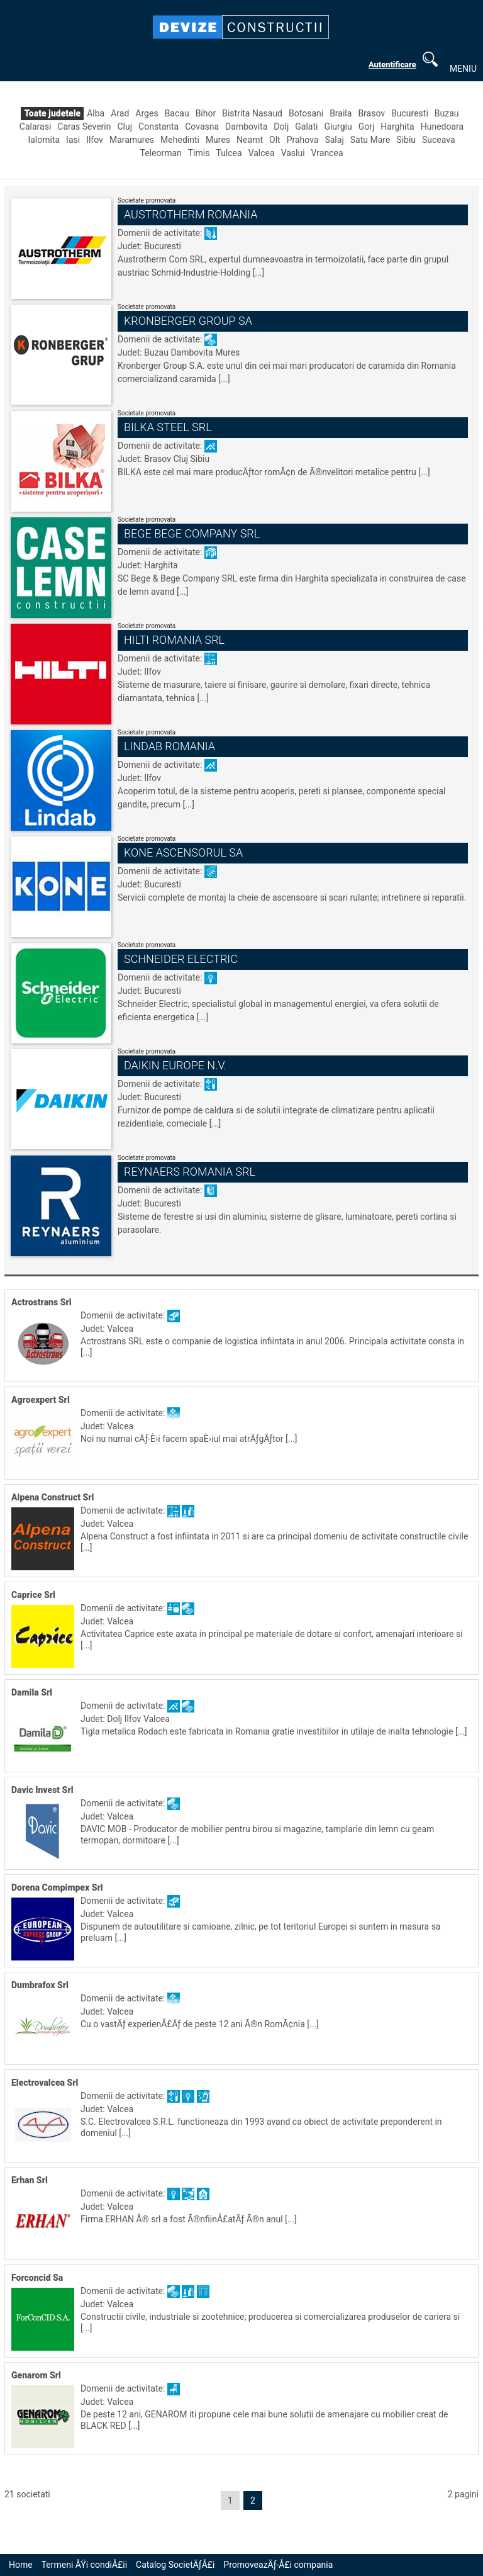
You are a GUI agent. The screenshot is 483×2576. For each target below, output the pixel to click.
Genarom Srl (36, 2375)
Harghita (397, 126)
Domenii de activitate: (161, 233)
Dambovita (246, 126)
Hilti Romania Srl (174, 639)
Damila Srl (31, 1692)
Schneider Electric (181, 958)
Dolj (281, 126)
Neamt (249, 140)
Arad (120, 113)
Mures (218, 140)
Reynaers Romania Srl (189, 1171)
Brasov (371, 113)
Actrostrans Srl (41, 1302)
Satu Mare (370, 140)
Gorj (366, 126)
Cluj (124, 126)
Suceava (438, 140)
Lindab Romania (169, 746)
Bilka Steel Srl (168, 427)
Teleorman (160, 153)
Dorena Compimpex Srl (57, 1887)
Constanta (158, 126)
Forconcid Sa (37, 2278)
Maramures (131, 140)
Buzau (447, 113)
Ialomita (44, 140)
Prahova (303, 140)
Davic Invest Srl (42, 1790)
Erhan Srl (29, 2180)
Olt (274, 140)
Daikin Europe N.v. (175, 1065)
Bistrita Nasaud (252, 113)
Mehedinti (179, 140)
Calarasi (35, 126)
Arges (146, 113)
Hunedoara (442, 126)
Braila (341, 113)
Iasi (73, 140)
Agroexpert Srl (40, 1400)
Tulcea (229, 153)
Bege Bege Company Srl (192, 533)
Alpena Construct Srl (52, 1497)
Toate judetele (52, 113)
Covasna (202, 126)
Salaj (334, 140)
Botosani (306, 113)
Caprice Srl (33, 1595)
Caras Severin (84, 126)
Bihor (206, 113)
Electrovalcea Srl (44, 2083)
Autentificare (392, 64)
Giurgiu (338, 126)
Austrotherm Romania (190, 214)
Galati (306, 126)
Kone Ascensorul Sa (183, 852)
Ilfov (94, 140)
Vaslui (293, 153)
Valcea (261, 153)
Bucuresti (409, 113)
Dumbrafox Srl (40, 1985)
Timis (199, 153)
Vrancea (327, 153)
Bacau (177, 113)
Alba (95, 113)
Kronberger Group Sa (188, 320)
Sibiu (406, 140)
